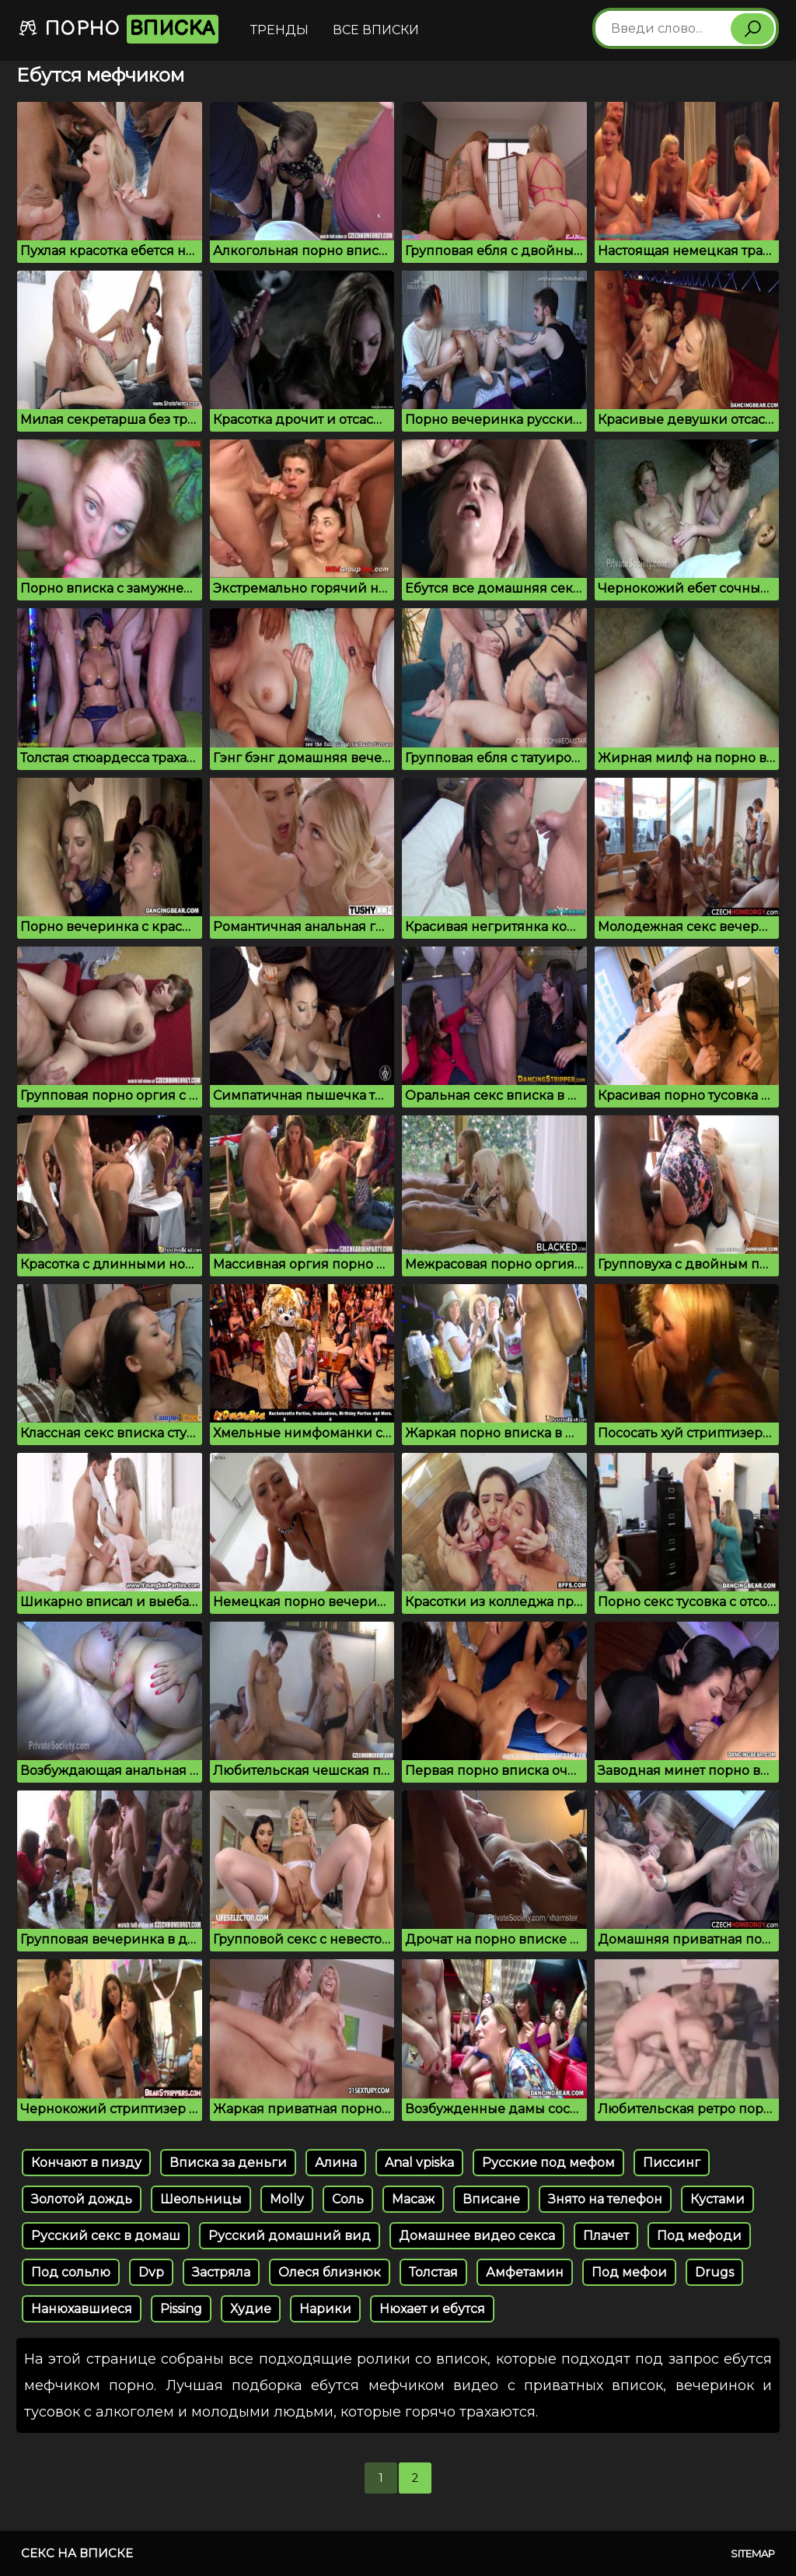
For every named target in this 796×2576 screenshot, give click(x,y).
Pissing (181, 2308)
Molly (287, 2199)
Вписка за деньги (228, 2162)
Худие (250, 2308)
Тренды (279, 30)
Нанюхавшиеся (81, 2308)
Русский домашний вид (289, 2235)
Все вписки (376, 30)
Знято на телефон (605, 2199)
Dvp (151, 2272)
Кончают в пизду (86, 2162)
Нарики (325, 2308)
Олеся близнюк (329, 2272)
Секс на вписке (77, 2553)
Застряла (221, 2272)
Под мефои (629, 2272)
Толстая (433, 2272)
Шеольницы (201, 2199)
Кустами (717, 2199)
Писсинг (671, 2162)
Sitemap (753, 2553)
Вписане (491, 2199)
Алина (336, 2162)
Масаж (413, 2199)
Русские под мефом (548, 2162)
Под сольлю (70, 2272)
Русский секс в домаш (105, 2235)
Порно (118, 29)
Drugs (714, 2272)
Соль (348, 2199)
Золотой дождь (81, 2199)
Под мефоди (699, 2235)
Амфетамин (525, 2272)
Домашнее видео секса (477, 2235)
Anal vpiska (419, 2162)
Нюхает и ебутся (432, 2308)
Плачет (606, 2235)
